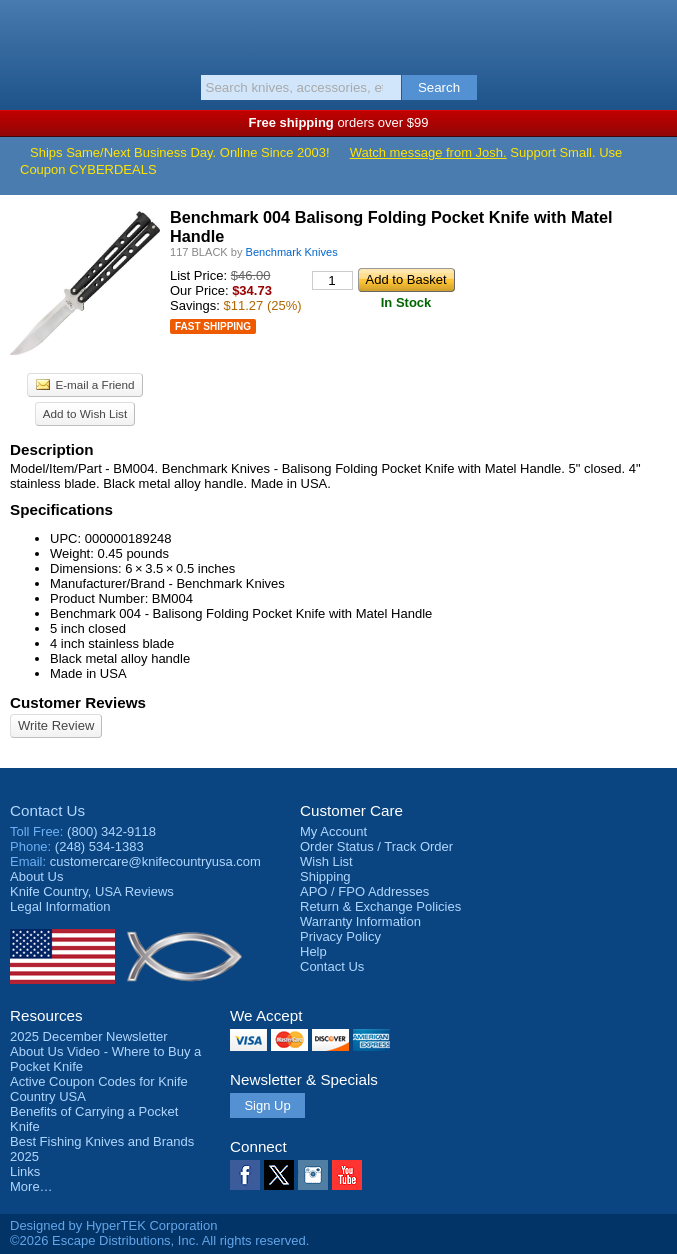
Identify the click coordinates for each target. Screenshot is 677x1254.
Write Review (56, 725)
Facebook (245, 1175)
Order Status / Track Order (376, 846)
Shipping (325, 876)
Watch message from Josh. (428, 152)
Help (313, 951)
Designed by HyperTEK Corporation (113, 1225)
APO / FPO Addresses (364, 891)
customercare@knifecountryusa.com (155, 861)
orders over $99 (339, 122)
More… (31, 1186)
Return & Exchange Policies (380, 906)
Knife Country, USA (338, 34)
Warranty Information (360, 921)
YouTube (347, 1175)
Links (25, 1171)
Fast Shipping (213, 326)
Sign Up (267, 1105)
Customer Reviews (78, 702)
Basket (652, 32)
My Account (333, 831)
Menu (25, 32)
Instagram (313, 1175)
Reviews (92, 891)
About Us (36, 876)
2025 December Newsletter (89, 1036)
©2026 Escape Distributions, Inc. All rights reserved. (159, 1240)
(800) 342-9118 (111, 831)
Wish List (326, 861)
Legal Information (60, 906)
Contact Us (47, 810)
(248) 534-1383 (99, 846)
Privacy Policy (340, 936)
